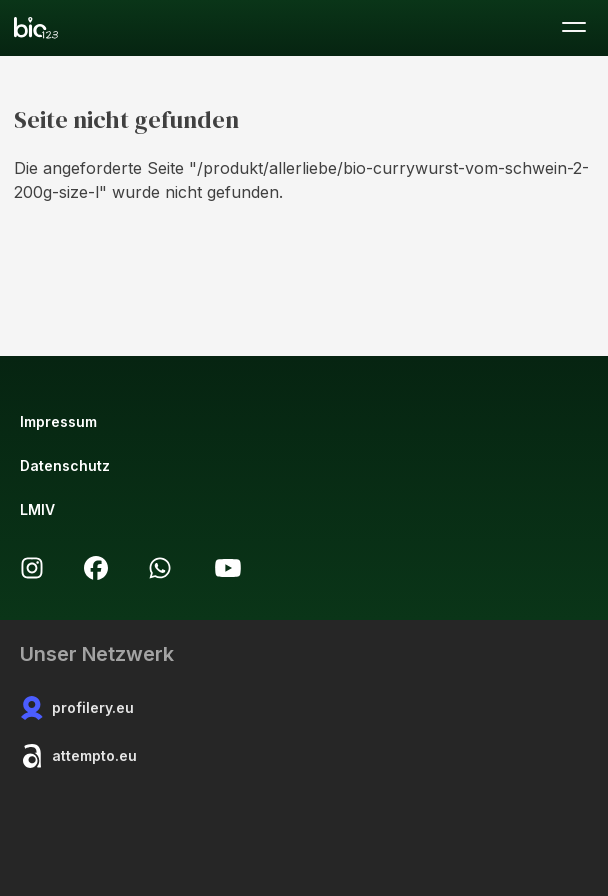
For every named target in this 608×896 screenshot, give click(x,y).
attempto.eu (78, 756)
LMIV (37, 509)
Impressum (58, 421)
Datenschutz (65, 465)
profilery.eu (77, 708)
